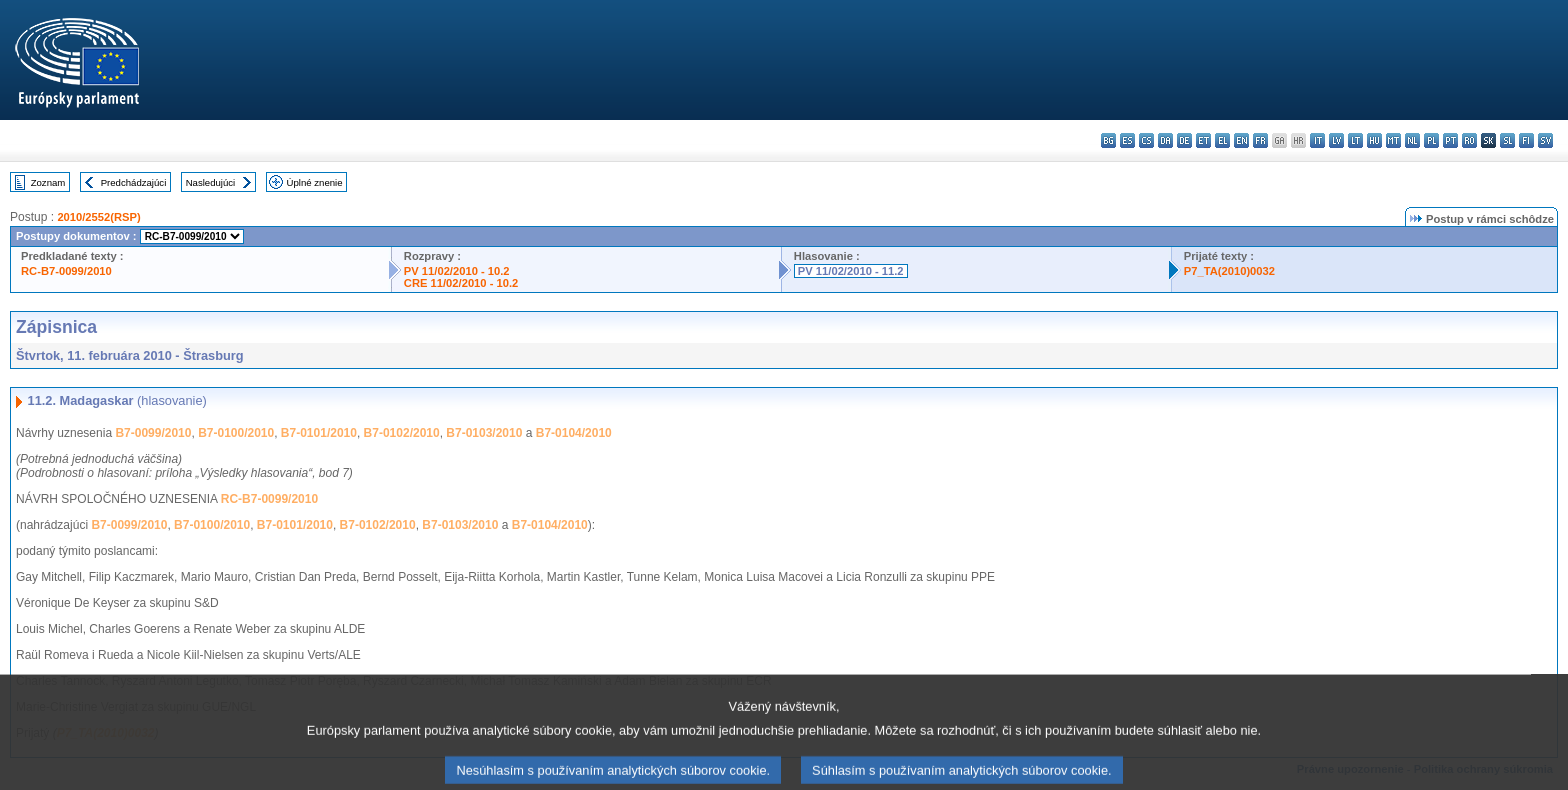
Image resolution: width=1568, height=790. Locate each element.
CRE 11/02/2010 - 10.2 (461, 283)
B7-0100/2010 (236, 433)
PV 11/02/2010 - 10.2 (457, 271)
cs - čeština (1146, 140)
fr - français (1260, 140)
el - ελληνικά (1222, 140)
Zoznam (48, 182)
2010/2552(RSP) (98, 217)
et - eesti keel (1203, 140)
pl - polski (1431, 140)
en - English (1241, 140)
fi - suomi (1526, 140)
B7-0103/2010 (484, 433)
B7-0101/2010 (319, 433)
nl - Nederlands (1412, 140)
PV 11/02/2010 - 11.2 (851, 271)
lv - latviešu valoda (1336, 140)
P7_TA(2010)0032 (1229, 271)
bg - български (1108, 140)
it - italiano (1317, 140)
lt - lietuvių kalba (1355, 140)
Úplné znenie (315, 182)
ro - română (1469, 140)
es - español (1127, 140)
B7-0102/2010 (402, 433)
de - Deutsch (1184, 140)
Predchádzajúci (134, 182)
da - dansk (1165, 140)
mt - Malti (1393, 140)
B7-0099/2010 (153, 433)
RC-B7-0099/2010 (66, 271)
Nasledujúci (211, 182)
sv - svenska (1545, 140)
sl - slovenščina (1507, 140)
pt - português (1450, 140)
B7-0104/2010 (574, 433)
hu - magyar (1374, 140)
